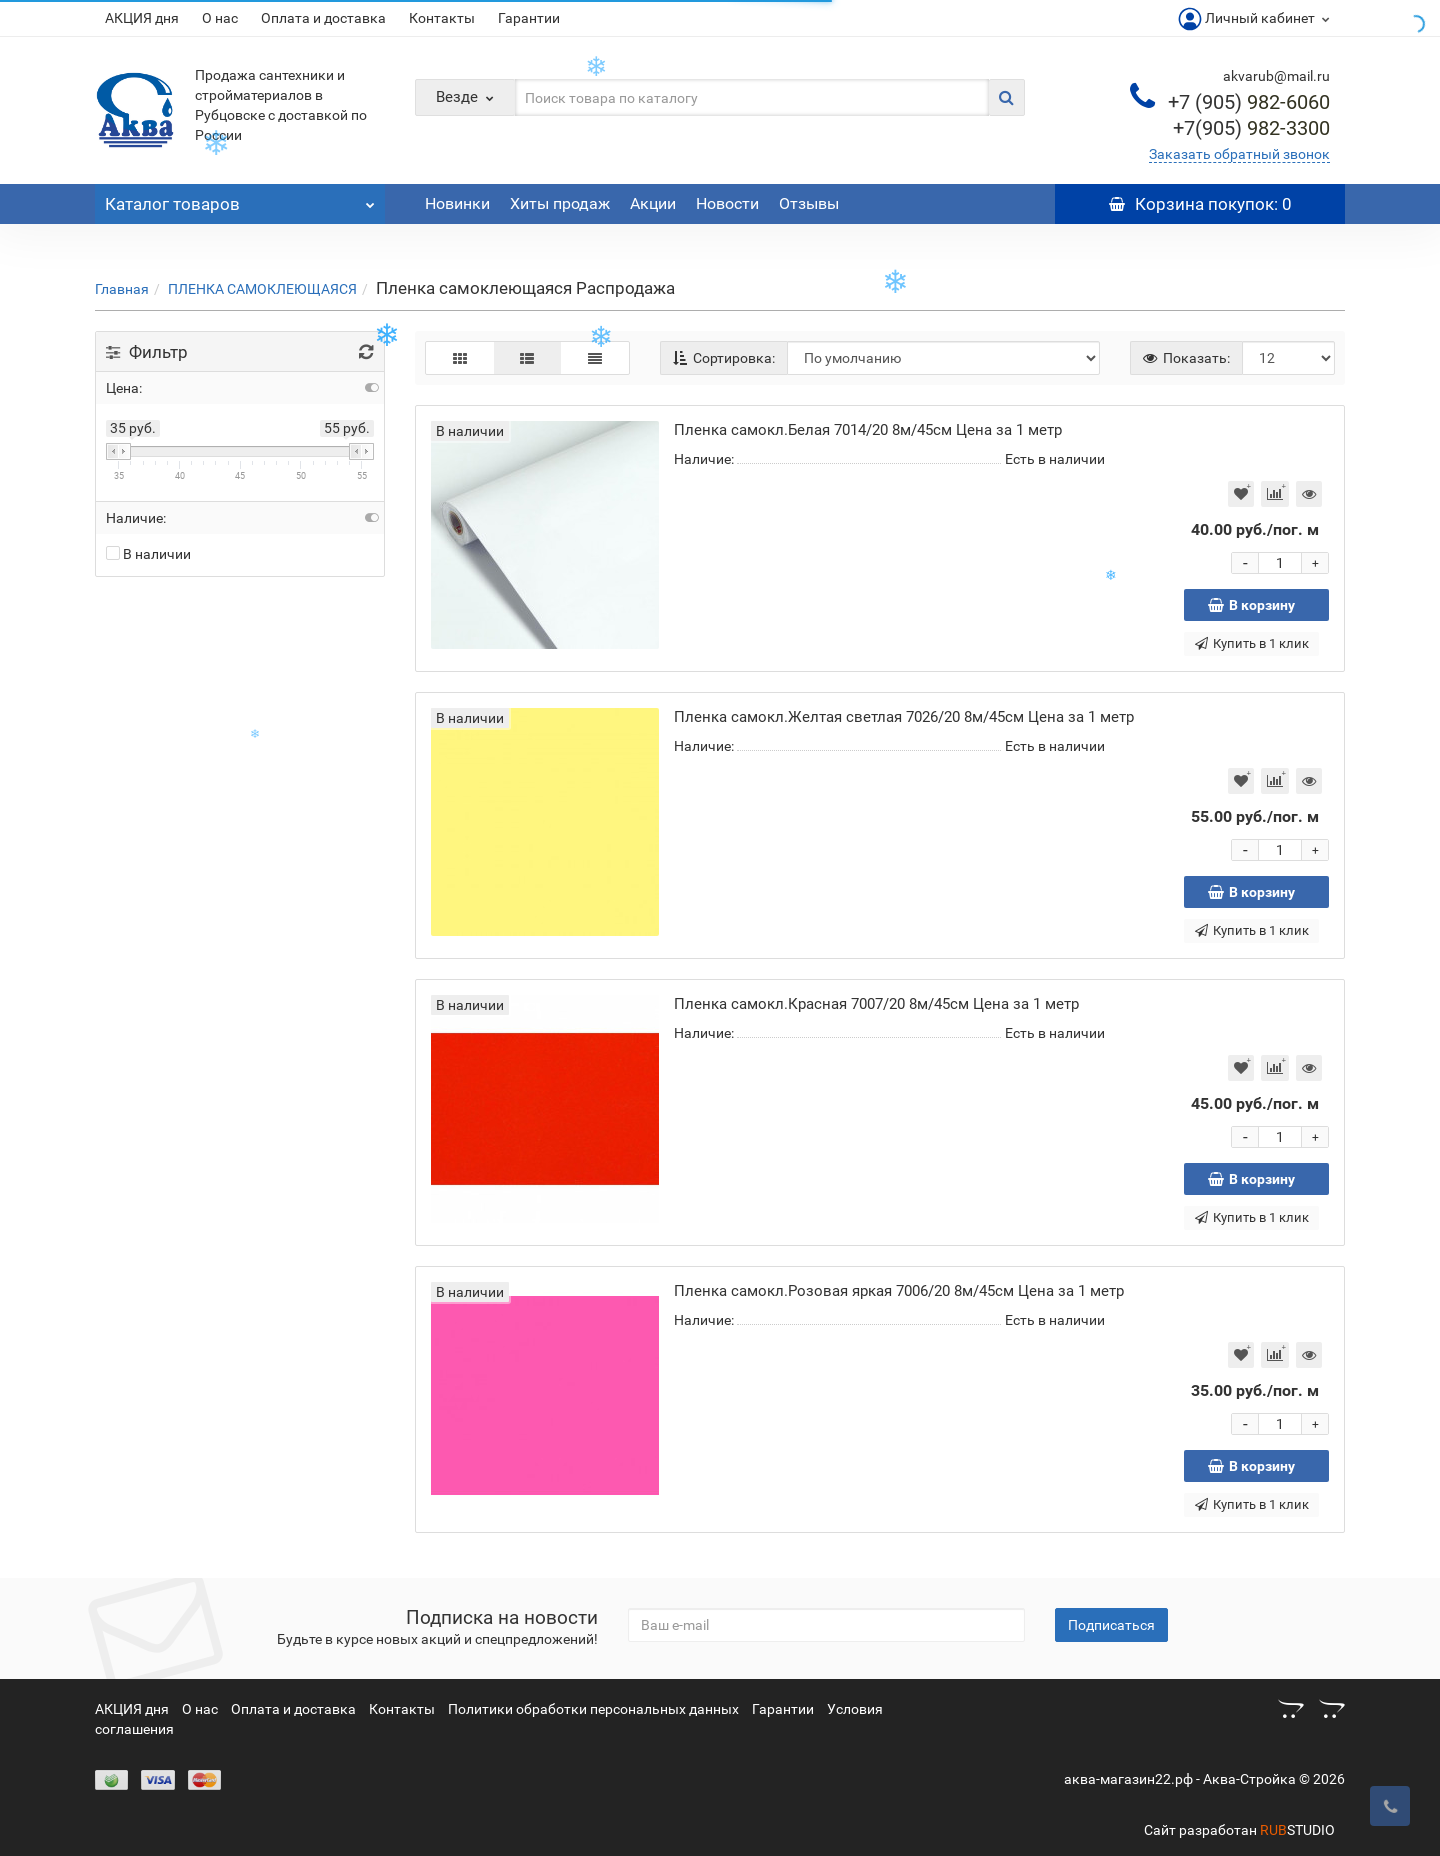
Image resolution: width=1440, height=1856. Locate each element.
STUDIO (1297, 1830)
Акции (653, 203)
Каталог (240, 199)
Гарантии (529, 18)
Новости (727, 203)
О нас (220, 18)
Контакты (442, 18)
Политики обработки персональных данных (593, 1709)
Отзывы (809, 203)
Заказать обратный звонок (1239, 154)
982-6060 (1249, 102)
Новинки (457, 203)
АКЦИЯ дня (142, 18)
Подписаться (1111, 1625)
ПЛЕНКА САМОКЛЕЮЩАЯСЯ (262, 289)
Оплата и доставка (323, 18)
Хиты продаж (560, 203)
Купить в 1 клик (1252, 643)
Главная (122, 289)
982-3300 (1251, 128)
